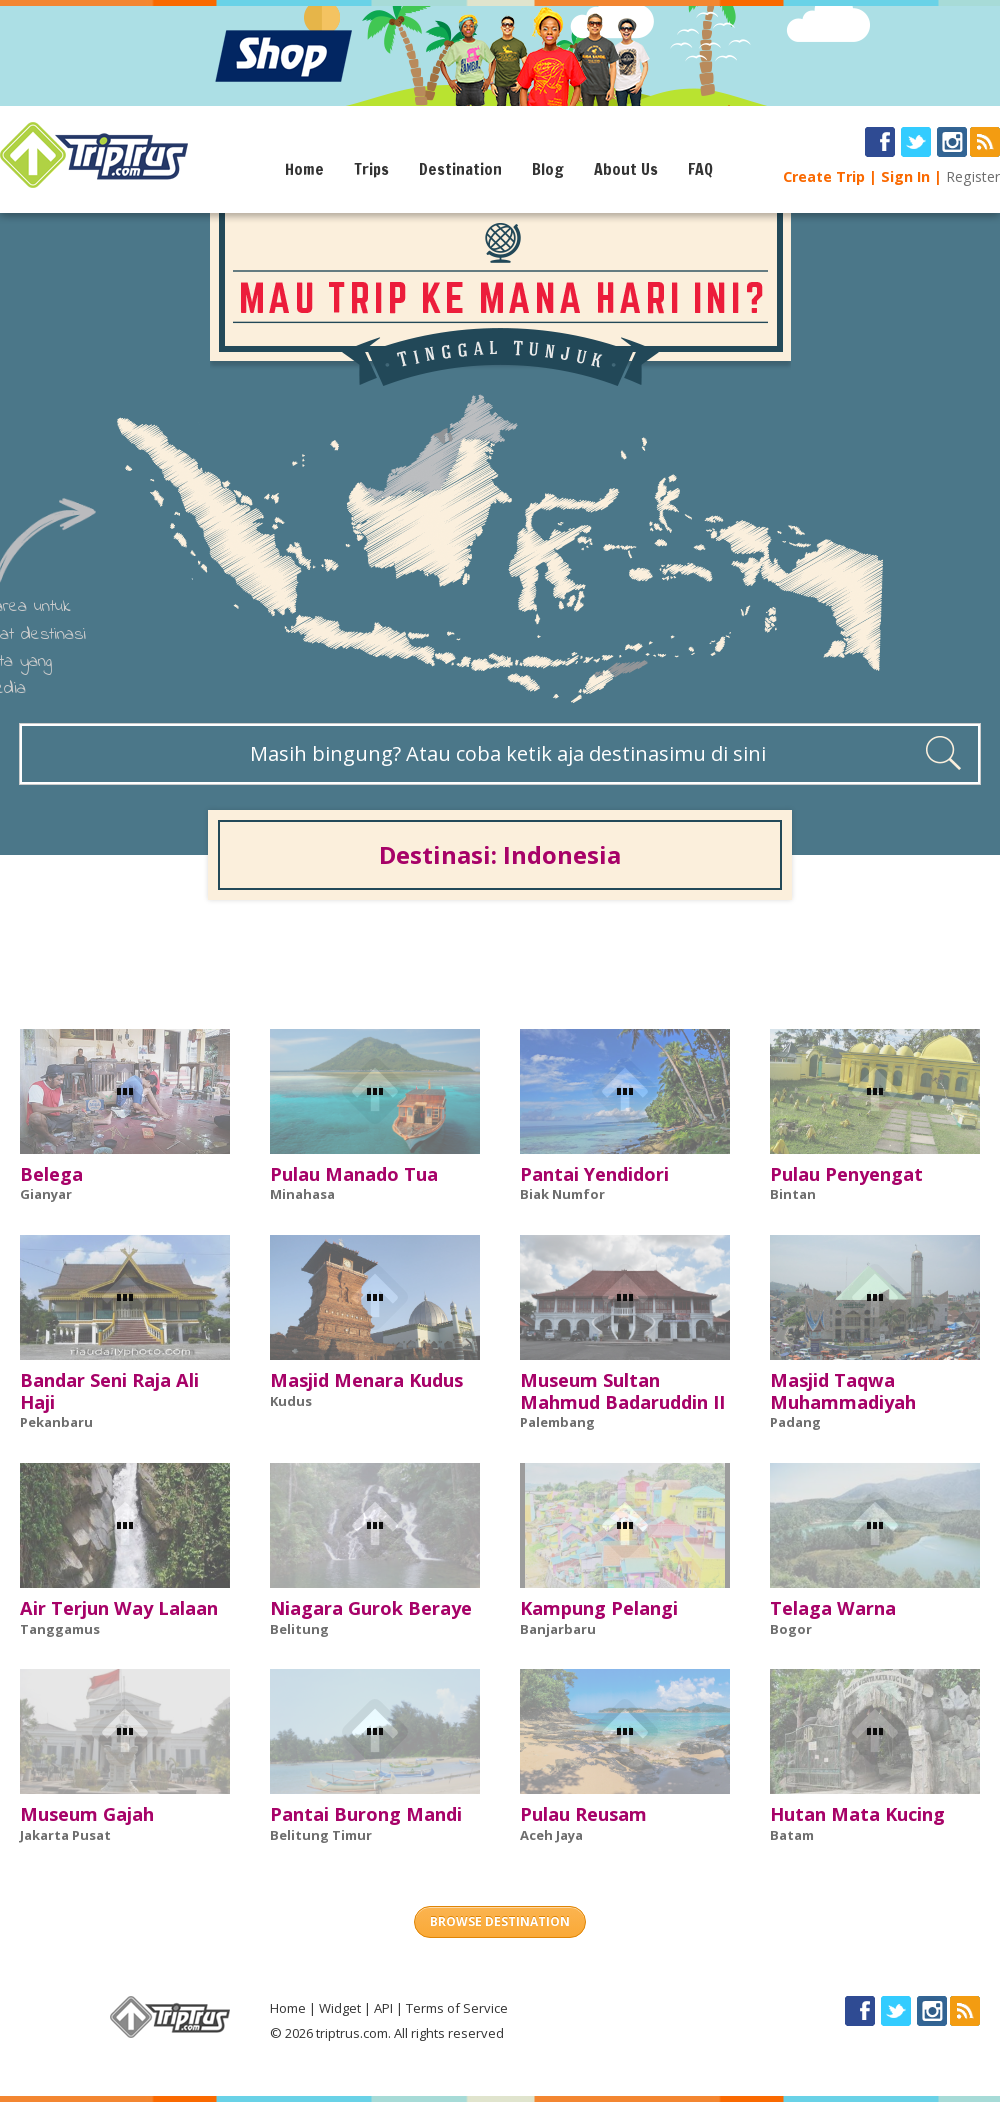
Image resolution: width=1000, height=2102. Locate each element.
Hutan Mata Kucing (857, 1814)
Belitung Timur (321, 1835)
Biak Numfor (562, 1194)
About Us (626, 169)
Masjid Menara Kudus (366, 1380)
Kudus (291, 1401)
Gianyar (46, 1194)
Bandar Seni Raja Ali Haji (109, 1391)
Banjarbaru (558, 1629)
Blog (548, 169)
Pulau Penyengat (846, 1174)
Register (973, 176)
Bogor (791, 1629)
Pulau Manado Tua (354, 1174)
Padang (795, 1422)
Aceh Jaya (551, 1835)
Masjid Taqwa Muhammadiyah (843, 1391)
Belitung (299, 1629)
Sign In (905, 176)
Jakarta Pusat (65, 1835)
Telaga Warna (833, 1608)
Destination (460, 169)
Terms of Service (457, 2008)
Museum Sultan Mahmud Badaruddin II (622, 1391)
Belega (51, 1174)
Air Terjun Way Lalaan (119, 1608)
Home (304, 169)
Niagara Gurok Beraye (371, 1608)
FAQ (700, 169)
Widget (340, 2008)
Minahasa (302, 1194)
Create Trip (824, 176)
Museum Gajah (87, 1814)
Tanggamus (60, 1629)
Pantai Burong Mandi (366, 1814)
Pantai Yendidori (594, 1174)
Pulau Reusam (583, 1814)
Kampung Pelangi (599, 1608)
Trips (371, 169)
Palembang (557, 1422)
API (383, 2008)
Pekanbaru (56, 1422)
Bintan (793, 1194)
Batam (792, 1835)
